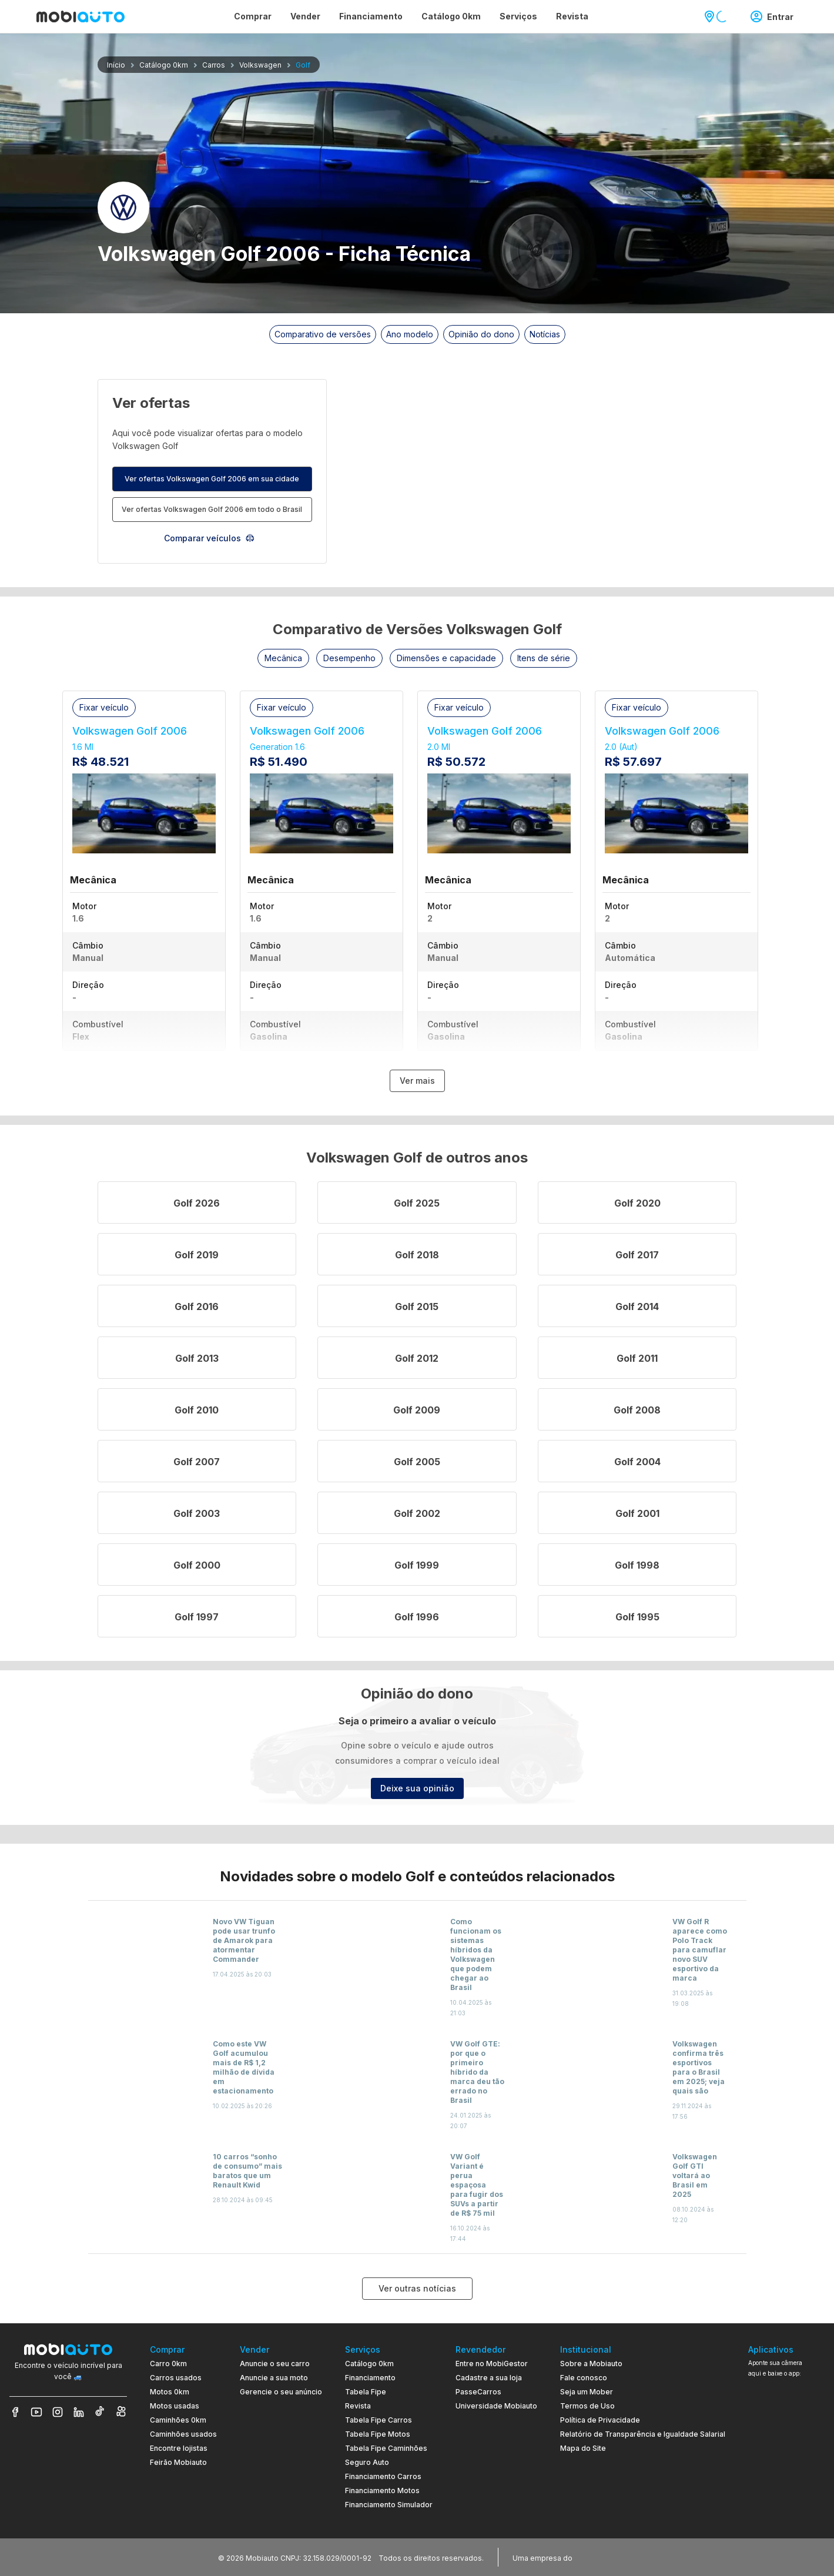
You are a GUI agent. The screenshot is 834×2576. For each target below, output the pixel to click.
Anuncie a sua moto (274, 2377)
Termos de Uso (587, 2405)
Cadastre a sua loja (488, 2377)
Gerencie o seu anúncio (281, 2391)
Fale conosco (583, 2377)
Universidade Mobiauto (496, 2405)
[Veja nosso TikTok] (100, 2412)
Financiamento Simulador (389, 2504)
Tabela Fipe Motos (377, 2434)
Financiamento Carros (383, 2476)
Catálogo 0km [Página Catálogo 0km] (451, 16)
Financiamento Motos (382, 2490)
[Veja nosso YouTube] (36, 2412)
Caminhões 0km (178, 2420)
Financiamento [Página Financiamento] (371, 16)
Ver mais (417, 1081)
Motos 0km (169, 2391)
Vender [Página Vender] (305, 16)
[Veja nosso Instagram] (57, 2412)
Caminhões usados (183, 2434)
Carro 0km (168, 2363)
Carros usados (176, 2377)
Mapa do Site (583, 2448)
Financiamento (370, 2377)
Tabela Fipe (365, 2391)
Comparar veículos (209, 538)
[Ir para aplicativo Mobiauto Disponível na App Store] (786, 2504)
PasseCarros (478, 2391)
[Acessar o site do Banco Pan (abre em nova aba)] (599, 2557)
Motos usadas (174, 2405)
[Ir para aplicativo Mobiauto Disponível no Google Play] (786, 2471)
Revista (358, 2405)
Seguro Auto (367, 2462)
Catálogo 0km (369, 2363)
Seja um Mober (586, 2391)
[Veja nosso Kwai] (121, 2412)
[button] (283, 658)
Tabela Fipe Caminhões (386, 2448)
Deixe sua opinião (417, 1788)
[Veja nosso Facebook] (15, 2412)
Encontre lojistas (178, 2448)
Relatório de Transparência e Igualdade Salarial (642, 2434)
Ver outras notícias (417, 2288)
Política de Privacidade (600, 2420)
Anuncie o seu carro (275, 2363)
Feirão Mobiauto (178, 2462)
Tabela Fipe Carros (378, 2420)
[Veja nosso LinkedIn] (79, 2412)
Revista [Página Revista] (572, 16)
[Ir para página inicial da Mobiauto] (80, 16)
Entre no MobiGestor (491, 2363)
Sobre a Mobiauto (591, 2363)
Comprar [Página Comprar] (253, 16)
